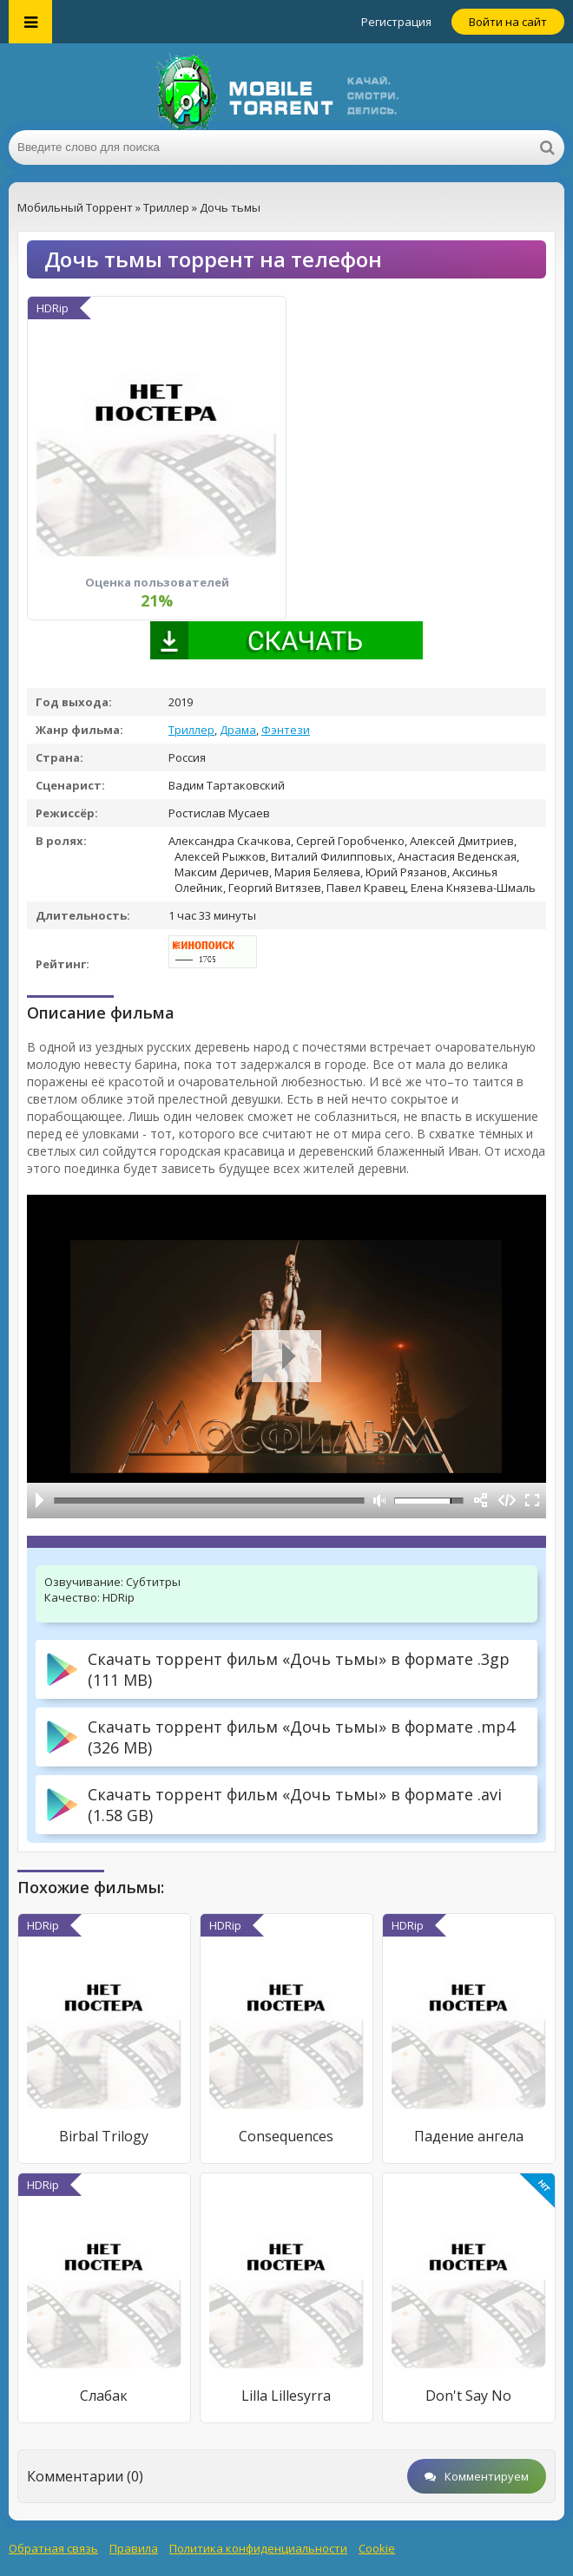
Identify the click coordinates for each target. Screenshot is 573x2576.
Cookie (377, 2548)
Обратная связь (53, 2548)
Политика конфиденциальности (258, 2548)
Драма (238, 729)
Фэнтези (285, 729)
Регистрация (396, 21)
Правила (133, 2548)
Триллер (191, 729)
